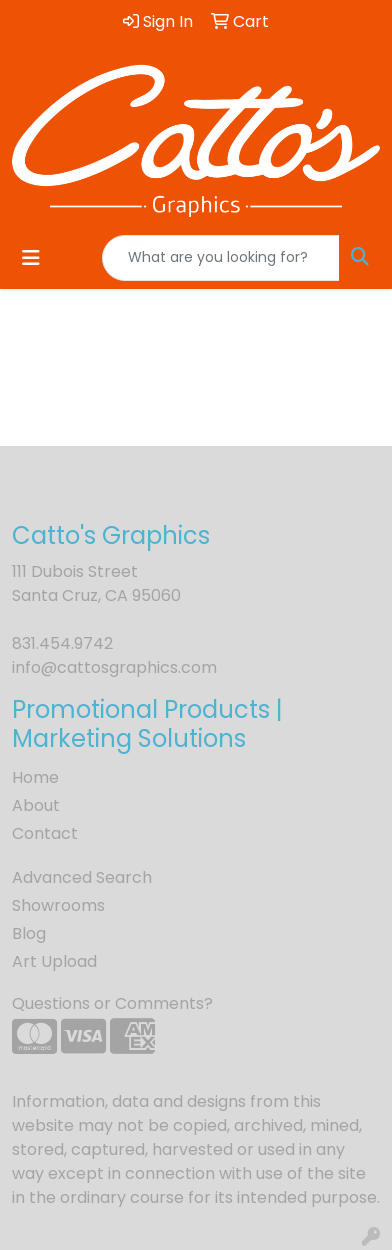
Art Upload (54, 961)
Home (35, 777)
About (36, 805)
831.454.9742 (62, 643)
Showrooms (58, 905)
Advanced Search (82, 877)
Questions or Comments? (112, 1003)
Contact (45, 833)
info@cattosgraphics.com (114, 667)
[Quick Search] (221, 258)
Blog (29, 933)
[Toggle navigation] (31, 258)
